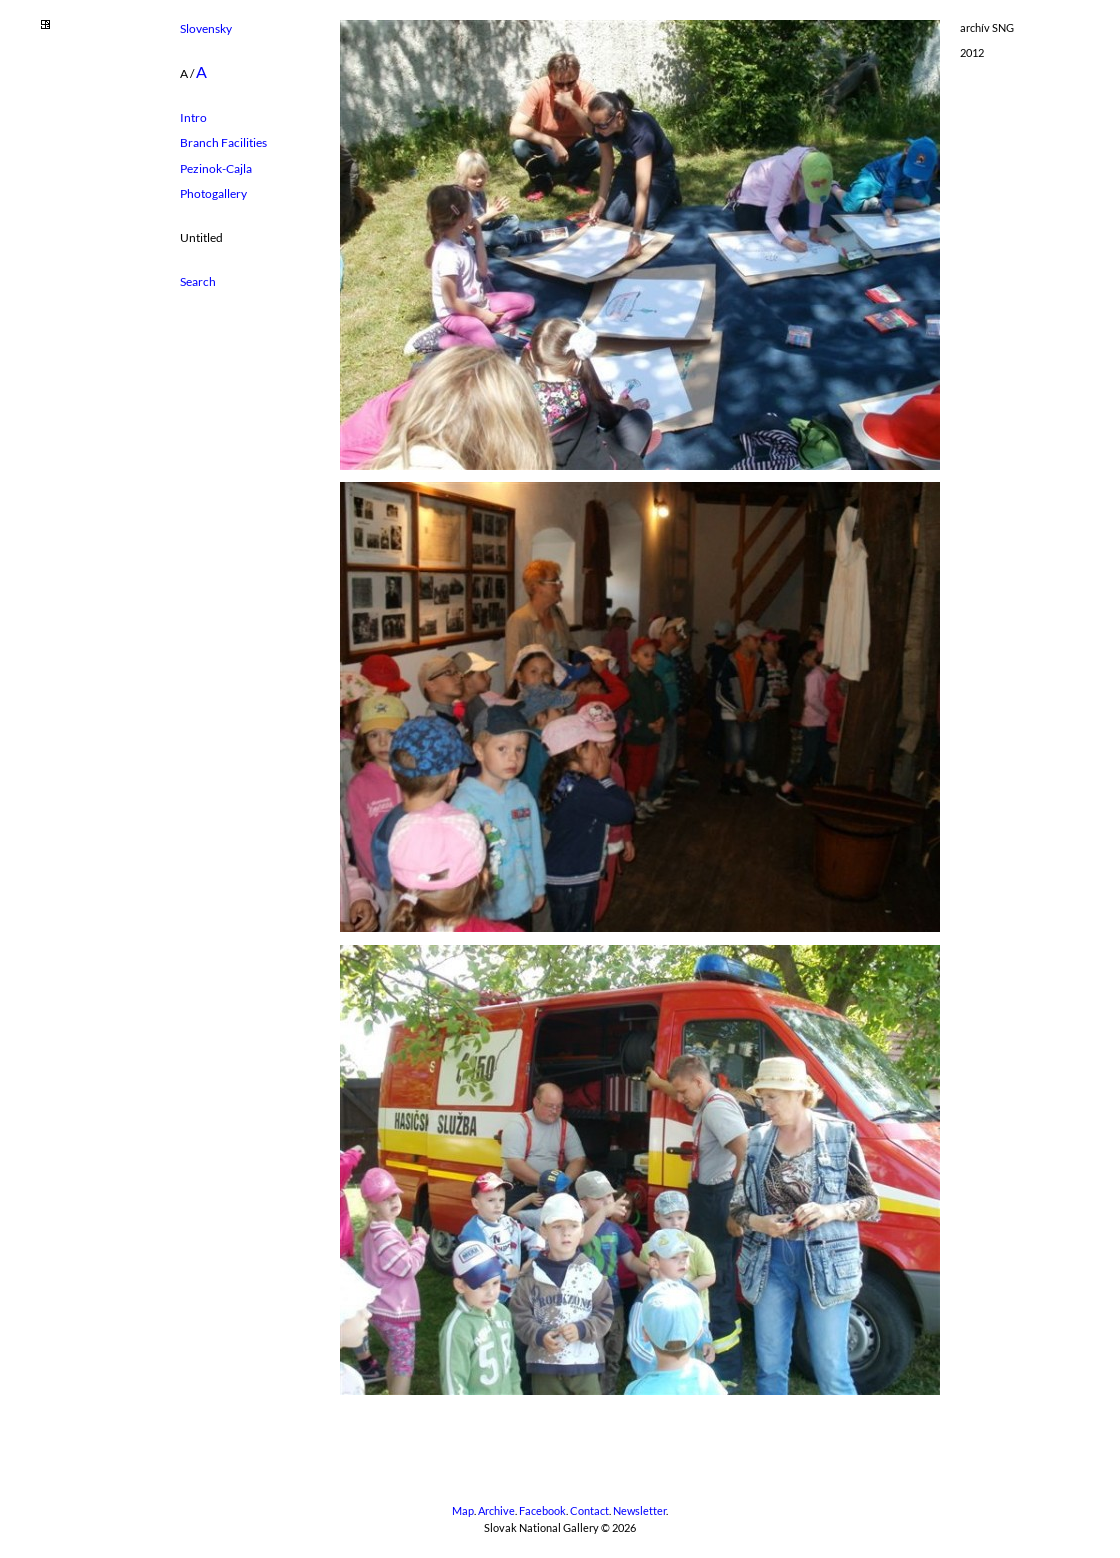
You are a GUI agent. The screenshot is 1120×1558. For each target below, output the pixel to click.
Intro (193, 117)
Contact (589, 1511)
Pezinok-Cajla (216, 168)
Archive (496, 1511)
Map (463, 1511)
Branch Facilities (223, 142)
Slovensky (206, 28)
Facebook (542, 1511)
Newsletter (639, 1511)
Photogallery (213, 193)
